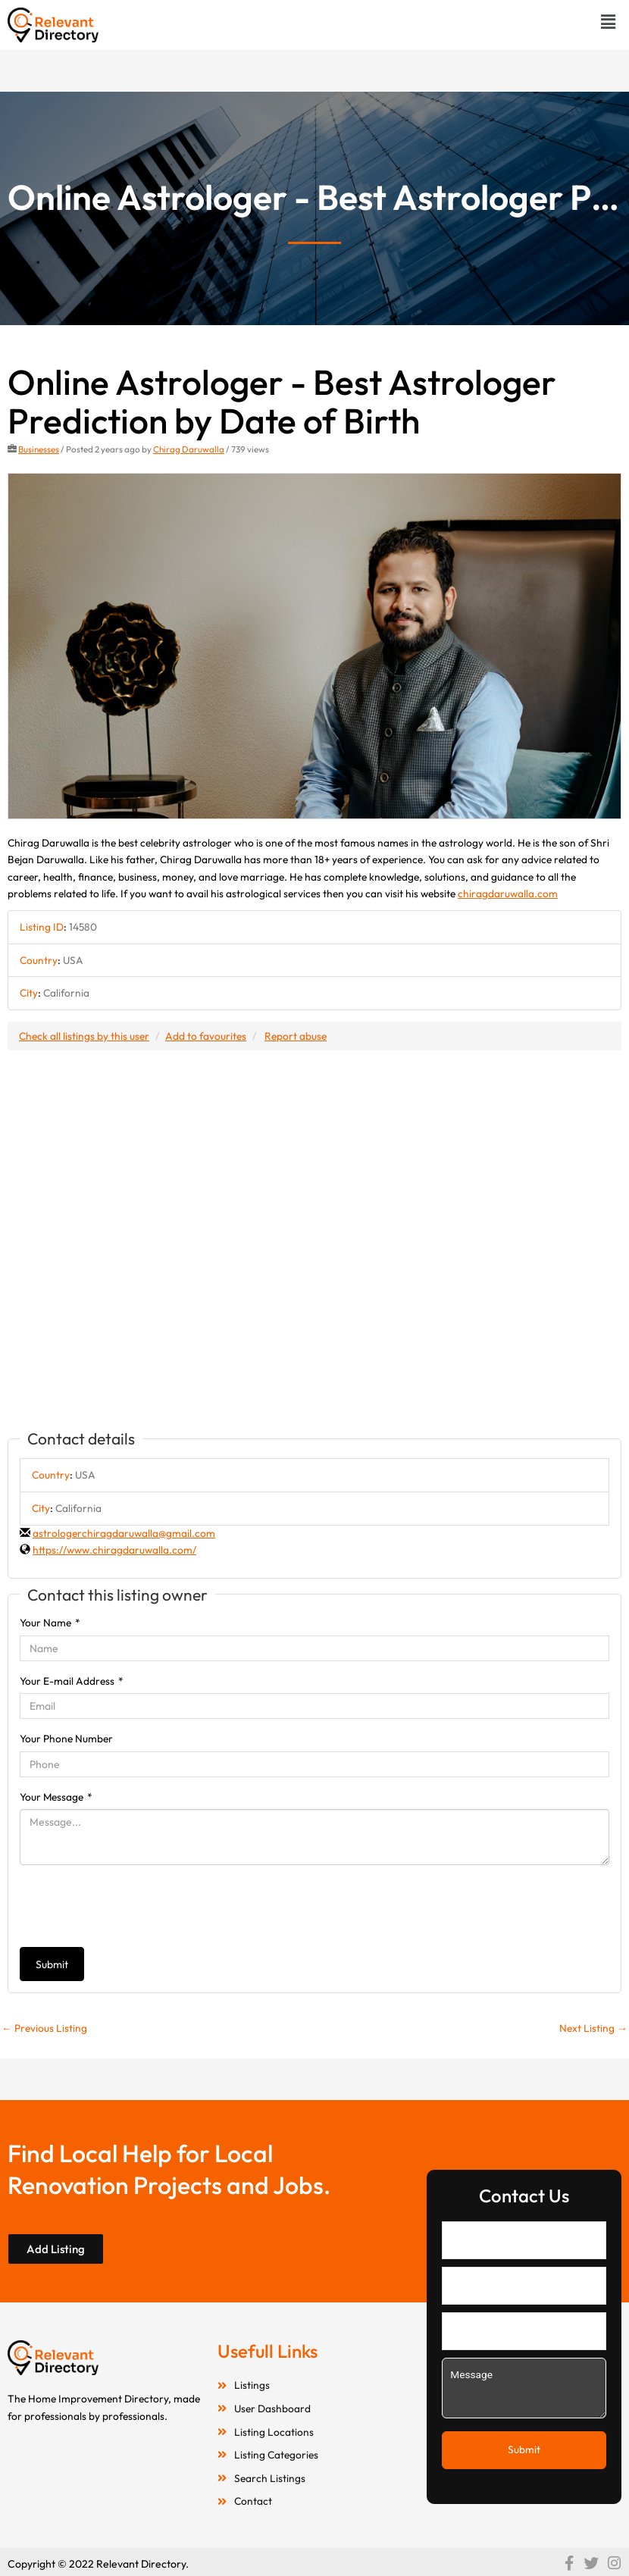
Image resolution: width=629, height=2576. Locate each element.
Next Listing (593, 2028)
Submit (52, 1964)
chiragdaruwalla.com (508, 893)
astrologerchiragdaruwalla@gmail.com (124, 1533)
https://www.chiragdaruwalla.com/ (114, 1550)
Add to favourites (205, 1036)
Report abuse (295, 1036)
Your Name (50, 1622)
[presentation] (135, 1906)
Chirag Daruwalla (188, 449)
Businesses (38, 449)
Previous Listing (44, 2028)
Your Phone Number (66, 1738)
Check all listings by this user (84, 1036)
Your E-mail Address (72, 1681)
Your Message (56, 1797)
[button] (608, 22)
